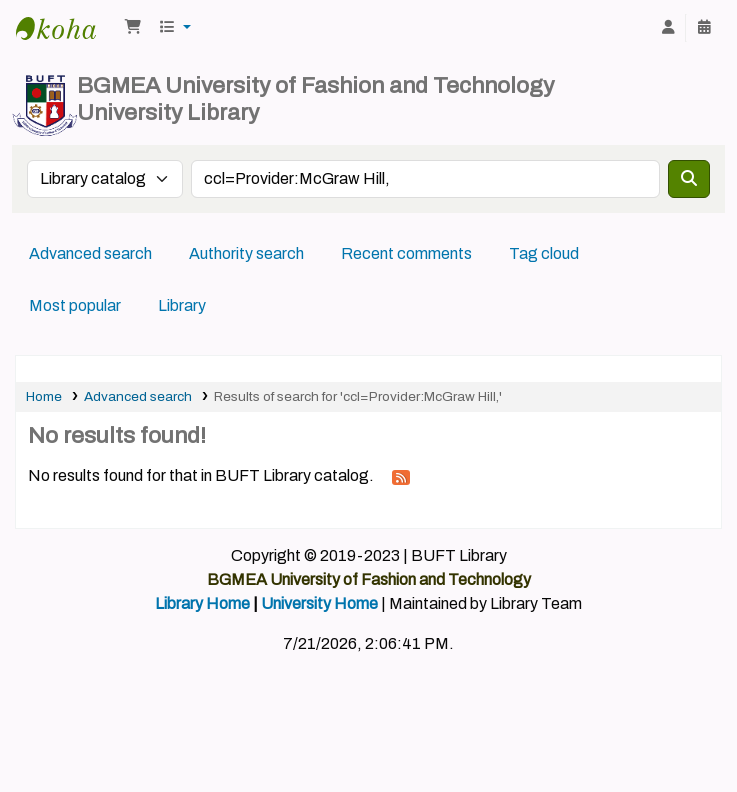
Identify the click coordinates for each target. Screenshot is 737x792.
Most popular (75, 305)
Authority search (246, 253)
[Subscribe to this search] (401, 477)
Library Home (202, 603)
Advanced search (90, 253)
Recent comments (406, 253)
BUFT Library (66, 28)
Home (44, 396)
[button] (133, 28)
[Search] (689, 179)
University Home (319, 603)
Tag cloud (544, 253)
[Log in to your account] (668, 28)
